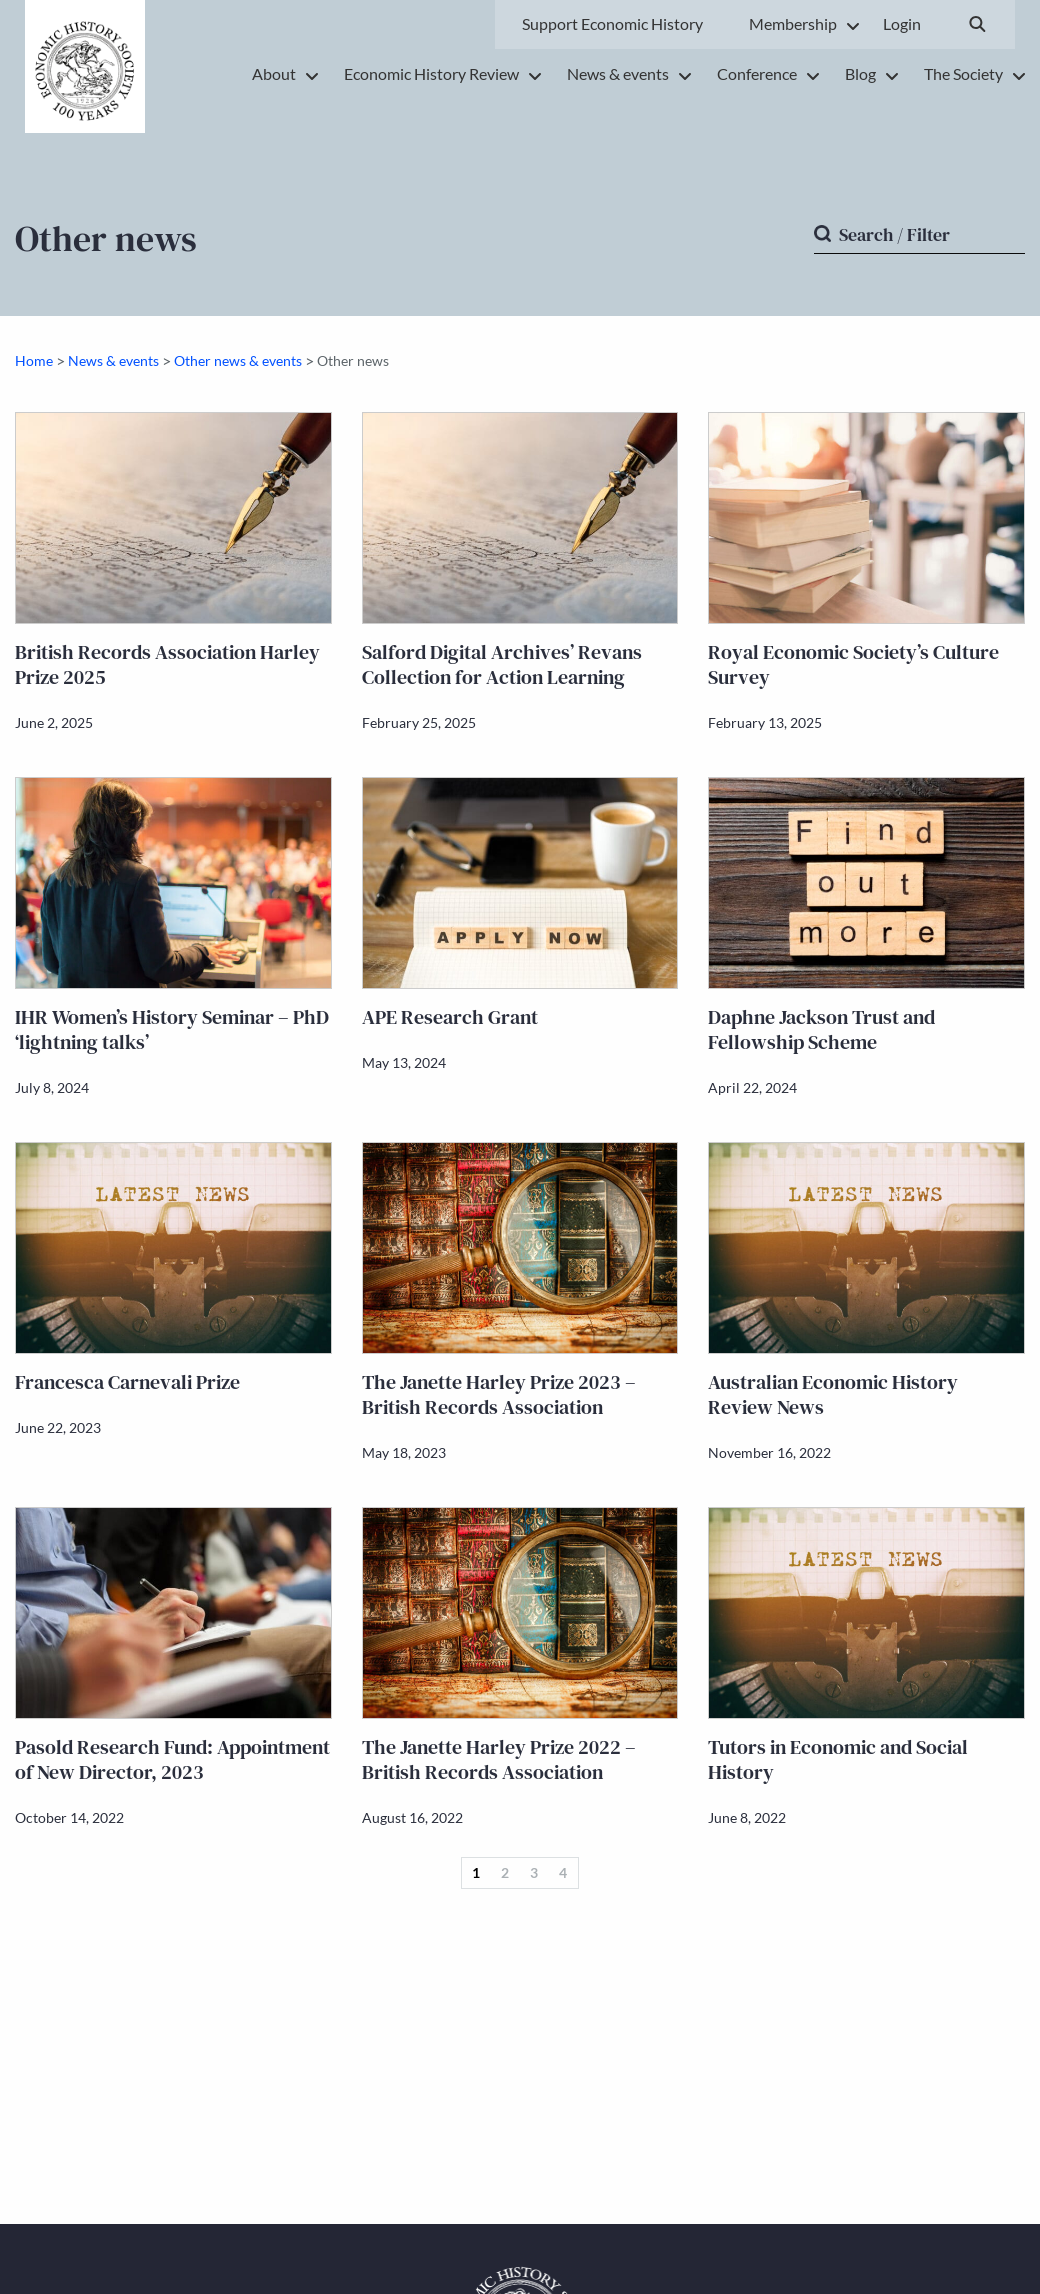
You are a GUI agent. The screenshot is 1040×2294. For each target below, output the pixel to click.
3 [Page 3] (534, 1872)
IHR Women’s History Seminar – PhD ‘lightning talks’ (172, 1029)
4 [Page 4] (563, 1872)
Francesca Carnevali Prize (127, 1382)
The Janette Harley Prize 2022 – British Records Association (499, 1759)
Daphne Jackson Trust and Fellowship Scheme (821, 1029)
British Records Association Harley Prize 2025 (167, 664)
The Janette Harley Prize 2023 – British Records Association (499, 1394)
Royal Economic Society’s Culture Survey (853, 664)
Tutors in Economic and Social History (838, 1759)
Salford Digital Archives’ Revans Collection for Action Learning (502, 664)
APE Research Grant (450, 1017)
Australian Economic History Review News (833, 1394)
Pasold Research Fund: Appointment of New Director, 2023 (172, 1759)
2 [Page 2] (505, 1872)
